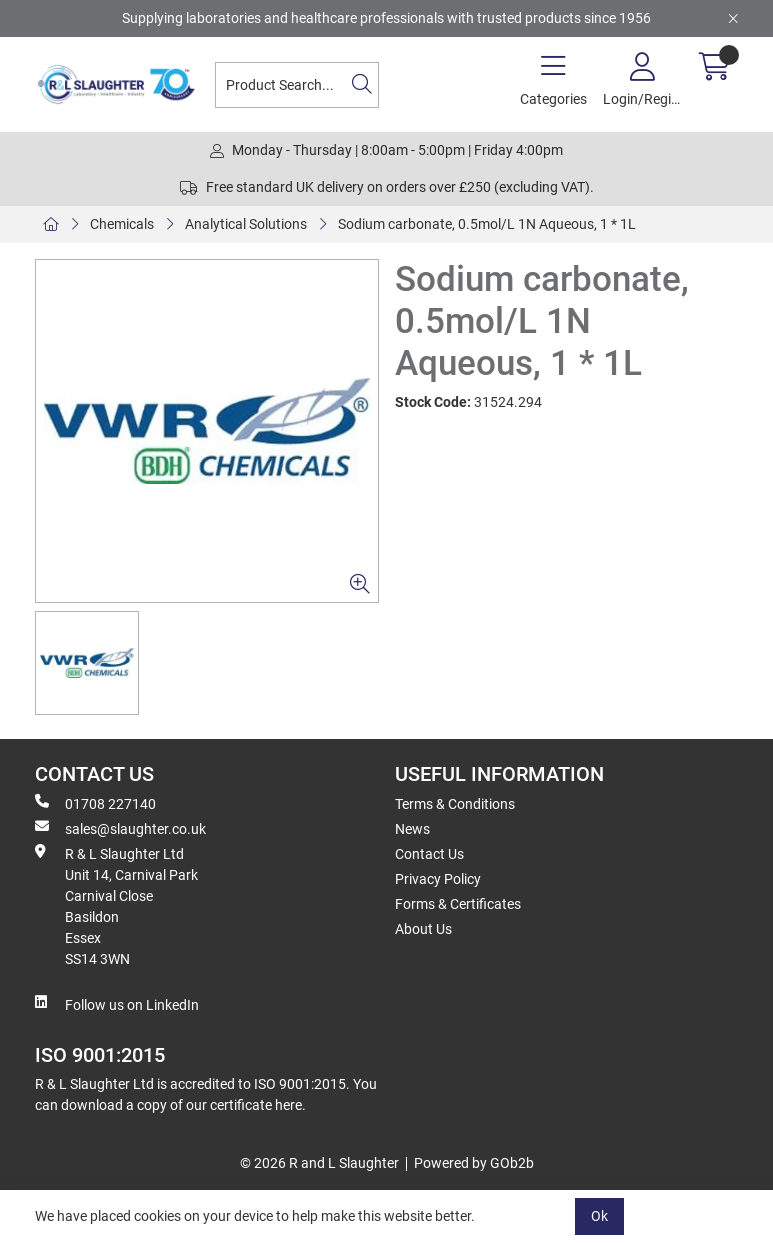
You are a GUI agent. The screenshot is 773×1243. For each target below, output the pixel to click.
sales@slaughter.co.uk (120, 828)
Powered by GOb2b (474, 1163)
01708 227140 (95, 803)
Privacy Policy (438, 879)
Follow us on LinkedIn (117, 1004)
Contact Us (429, 854)
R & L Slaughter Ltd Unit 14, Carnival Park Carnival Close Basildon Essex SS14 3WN (116, 905)
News (412, 829)
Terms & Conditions (455, 804)
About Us (423, 929)
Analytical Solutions (246, 224)
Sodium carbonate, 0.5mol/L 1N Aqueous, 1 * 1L (487, 224)
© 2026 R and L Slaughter (319, 1163)
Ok (599, 1216)
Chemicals (122, 224)
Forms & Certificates (458, 904)
